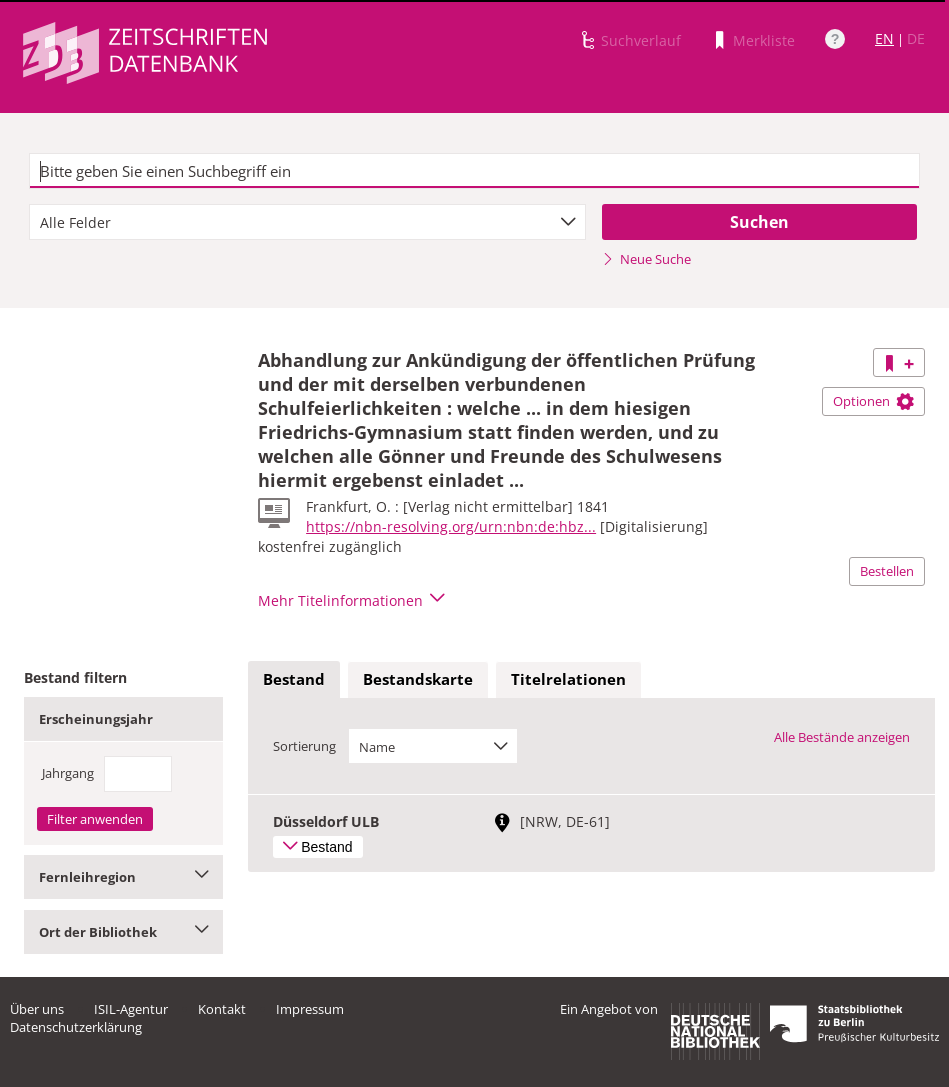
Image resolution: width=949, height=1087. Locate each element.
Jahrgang (68, 773)
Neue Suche (646, 259)
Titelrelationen (568, 679)
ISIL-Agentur (131, 1009)
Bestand (294, 679)
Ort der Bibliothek (123, 932)
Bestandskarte (418, 679)
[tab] (294, 680)
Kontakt (222, 1009)
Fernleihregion (123, 877)
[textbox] (475, 171)
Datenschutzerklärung (76, 1027)
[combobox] (307, 222)
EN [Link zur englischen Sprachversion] (884, 38)
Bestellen (887, 571)
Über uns (37, 1009)
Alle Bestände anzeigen (842, 737)
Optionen (873, 401)
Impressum (310, 1009)
